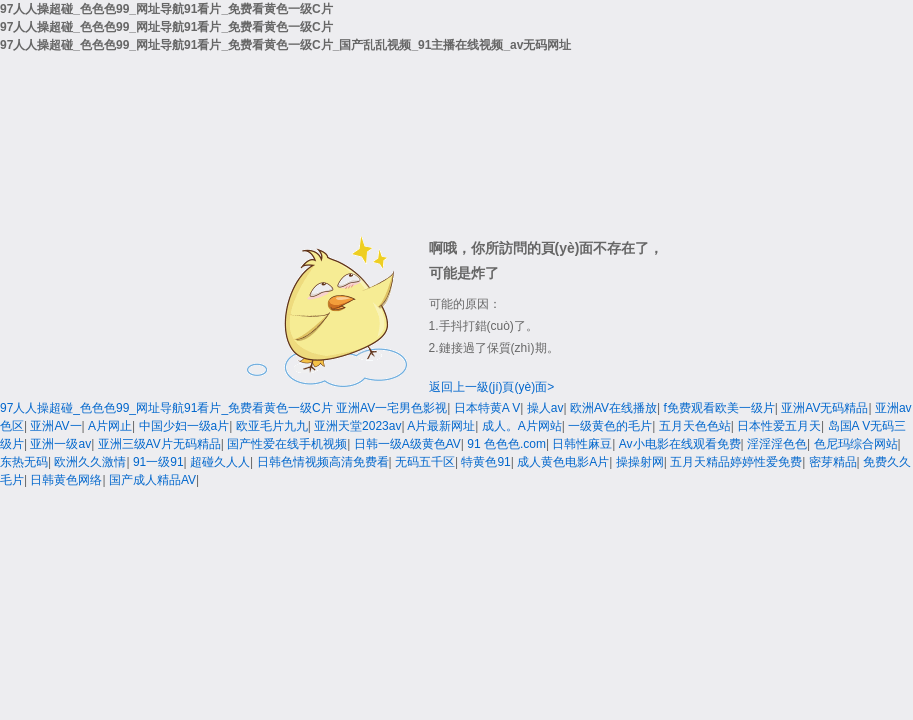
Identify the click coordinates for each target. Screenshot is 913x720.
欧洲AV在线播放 (613, 408)
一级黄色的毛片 (610, 426)
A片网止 (110, 426)
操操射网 (640, 462)
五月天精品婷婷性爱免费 (736, 462)
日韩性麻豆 (582, 444)
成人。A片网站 (522, 426)
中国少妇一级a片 (184, 426)
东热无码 (24, 462)
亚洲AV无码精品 (824, 408)
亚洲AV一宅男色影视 (391, 408)
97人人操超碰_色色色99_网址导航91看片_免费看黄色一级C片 (166, 408)
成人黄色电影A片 (563, 462)
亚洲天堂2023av (357, 426)
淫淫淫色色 (777, 444)
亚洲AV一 (55, 426)
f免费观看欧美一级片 (719, 408)
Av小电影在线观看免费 (680, 444)
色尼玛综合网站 (856, 444)
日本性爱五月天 (779, 426)
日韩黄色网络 (66, 480)
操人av (545, 408)
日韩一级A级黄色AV (407, 444)
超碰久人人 (220, 462)
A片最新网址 (441, 426)
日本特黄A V (487, 408)
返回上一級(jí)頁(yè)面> (492, 387)
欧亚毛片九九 (272, 426)
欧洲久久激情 (90, 462)
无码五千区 (425, 462)
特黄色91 (485, 462)
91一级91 (158, 462)
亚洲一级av (60, 444)
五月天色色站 (695, 426)
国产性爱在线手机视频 (287, 444)
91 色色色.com (506, 444)
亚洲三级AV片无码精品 (159, 444)
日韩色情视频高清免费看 (323, 462)
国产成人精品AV (152, 480)
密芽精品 (833, 462)
